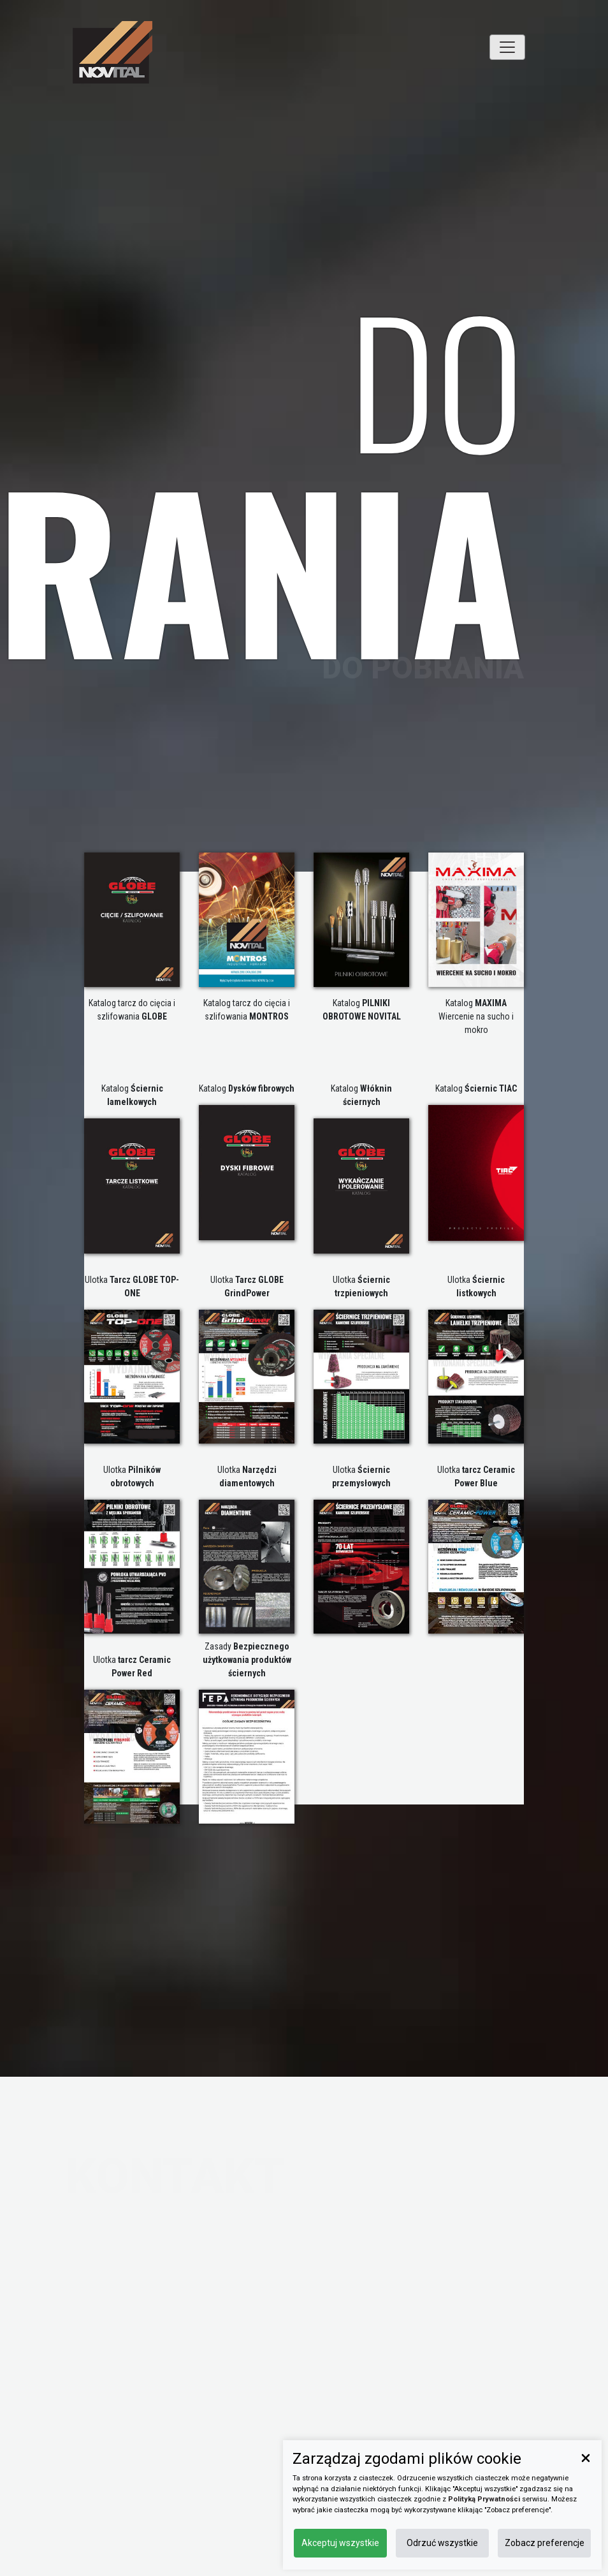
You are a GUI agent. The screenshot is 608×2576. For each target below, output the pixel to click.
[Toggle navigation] (507, 47)
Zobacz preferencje (544, 2543)
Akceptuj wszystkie (340, 2543)
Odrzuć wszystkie (442, 2543)
